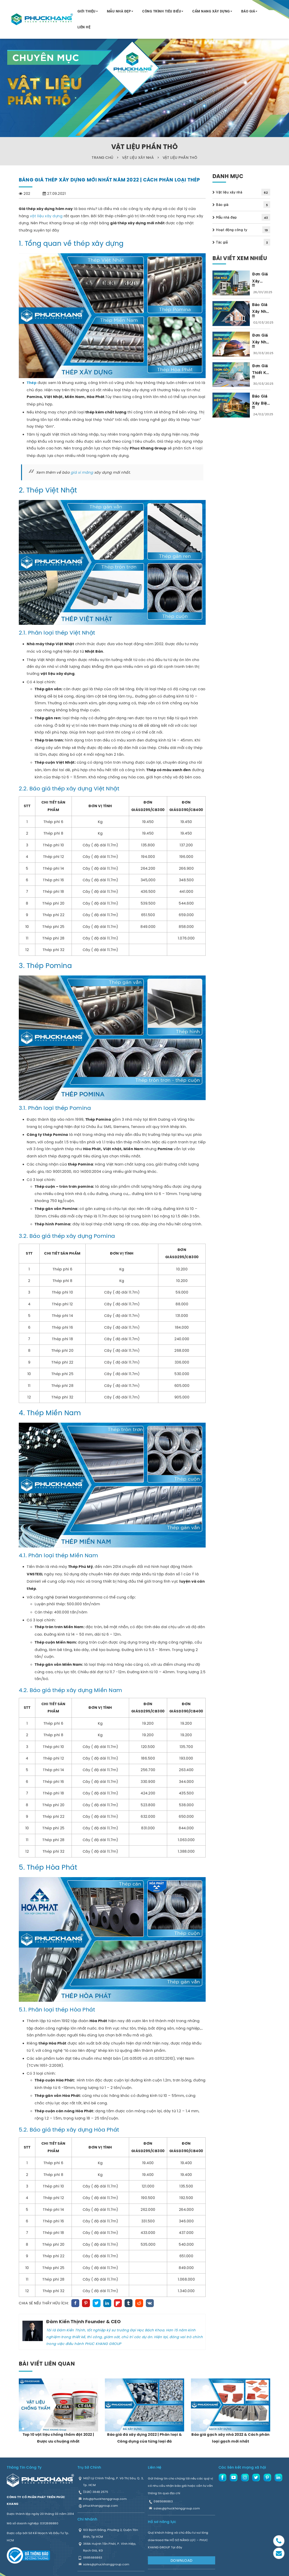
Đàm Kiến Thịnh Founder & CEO (83, 2322)
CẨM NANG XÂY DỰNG (211, 11)
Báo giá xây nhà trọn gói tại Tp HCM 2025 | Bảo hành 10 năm (260, 308)
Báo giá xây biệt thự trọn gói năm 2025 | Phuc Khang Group (261, 400)
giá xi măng (82, 472)
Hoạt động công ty (229, 230)
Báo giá (220, 205)
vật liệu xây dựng (46, 215)
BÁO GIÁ (248, 11)
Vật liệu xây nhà (227, 192)
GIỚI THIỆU (86, 11)
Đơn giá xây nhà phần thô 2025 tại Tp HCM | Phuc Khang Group (261, 339)
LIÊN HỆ (84, 27)
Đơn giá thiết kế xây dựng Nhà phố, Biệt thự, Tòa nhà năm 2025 (261, 369)
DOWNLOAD (182, 2560)
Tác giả (220, 242)
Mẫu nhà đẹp (224, 217)
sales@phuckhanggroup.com (177, 2508)
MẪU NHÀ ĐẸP (119, 11)
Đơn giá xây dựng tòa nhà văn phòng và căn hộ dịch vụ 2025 (260, 277)
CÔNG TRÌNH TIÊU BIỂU (161, 11)
